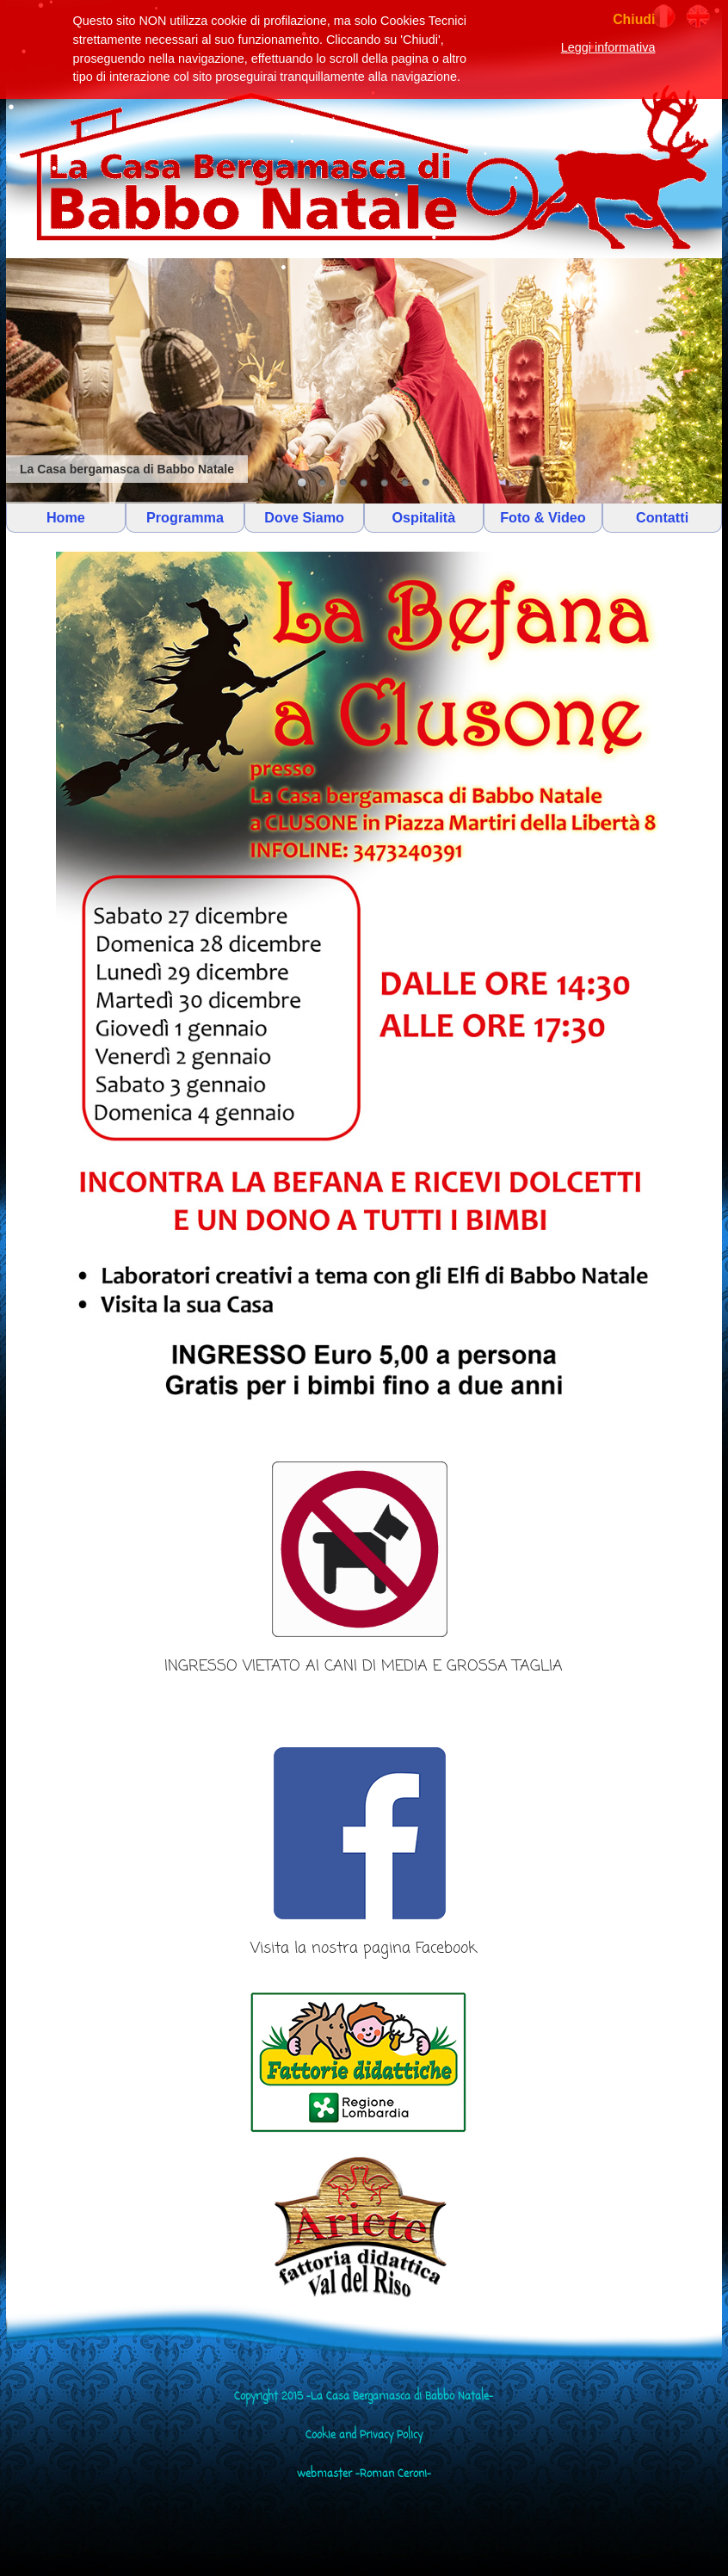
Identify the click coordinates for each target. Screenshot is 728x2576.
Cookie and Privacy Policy (364, 2436)
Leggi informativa (608, 47)
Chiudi (634, 19)
